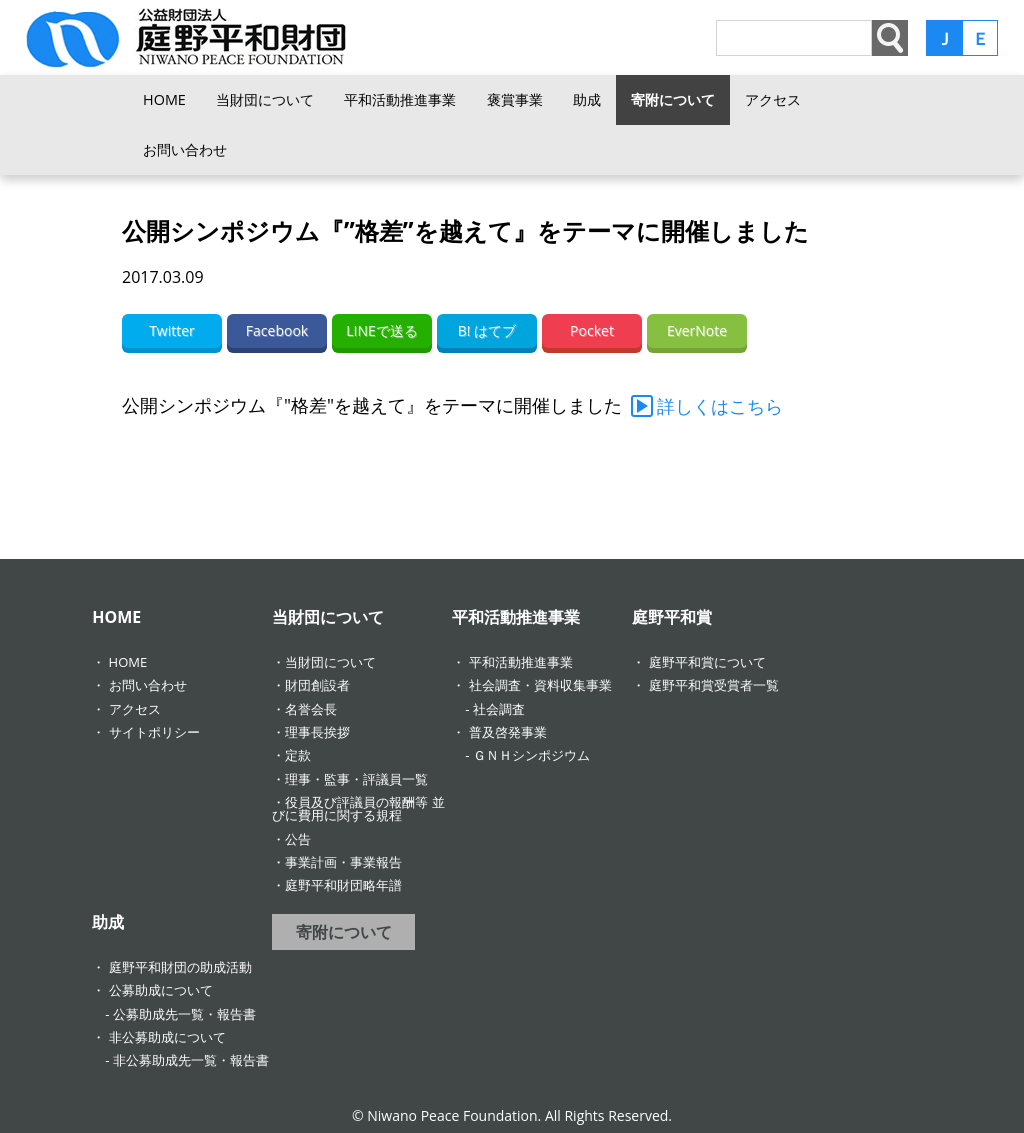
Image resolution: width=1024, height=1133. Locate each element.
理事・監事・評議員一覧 (356, 779)
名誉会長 (311, 709)
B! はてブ (487, 330)
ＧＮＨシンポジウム (531, 755)
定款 (298, 755)
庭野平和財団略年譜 (343, 885)
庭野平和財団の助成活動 (180, 967)
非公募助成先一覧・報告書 (191, 1060)
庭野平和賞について (707, 662)
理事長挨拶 (317, 732)
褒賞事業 (515, 99)
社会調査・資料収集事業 (540, 685)
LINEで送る (382, 330)
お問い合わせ (185, 149)
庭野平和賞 (672, 617)
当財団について (265, 99)
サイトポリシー (154, 732)
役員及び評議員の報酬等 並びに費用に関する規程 (358, 808)
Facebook (277, 330)
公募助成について (161, 990)
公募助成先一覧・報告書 (184, 1014)
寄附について (673, 99)
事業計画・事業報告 (343, 862)
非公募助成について (167, 1037)
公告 (298, 839)
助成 (587, 99)
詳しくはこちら (720, 406)
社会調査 (499, 709)
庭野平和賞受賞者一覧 (714, 685)
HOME (164, 99)
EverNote (697, 330)
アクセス (773, 99)
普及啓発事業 (508, 732)
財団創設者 (317, 685)
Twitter (172, 330)
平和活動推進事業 (400, 99)
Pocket (592, 330)
